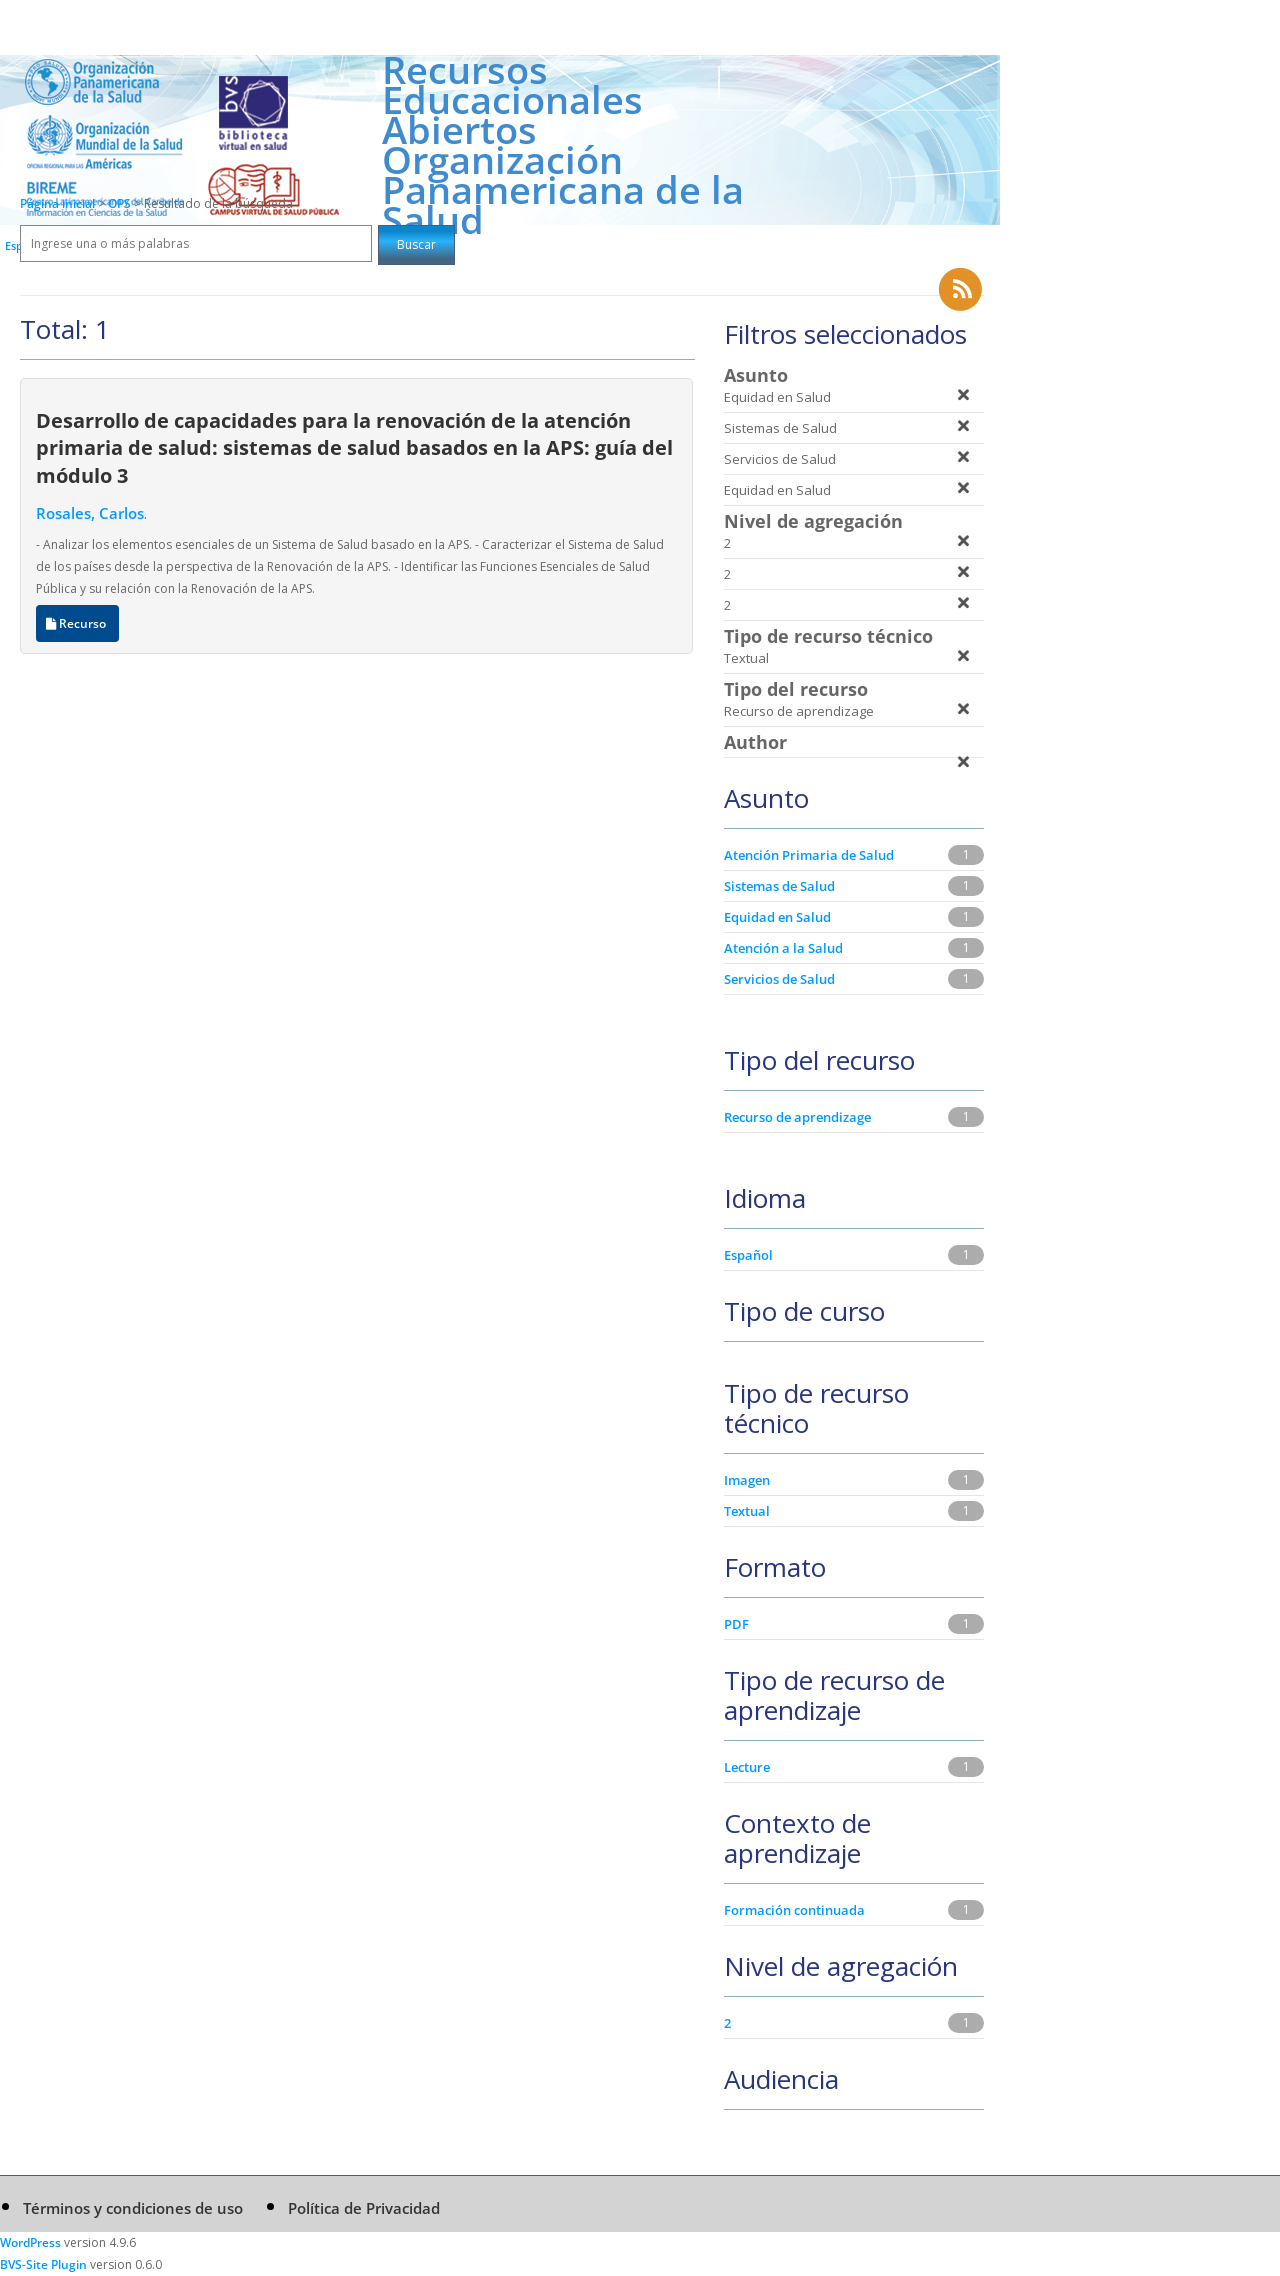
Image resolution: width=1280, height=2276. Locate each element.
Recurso (77, 623)
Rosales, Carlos (90, 513)
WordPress (30, 2242)
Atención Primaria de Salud (809, 855)
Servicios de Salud (779, 979)
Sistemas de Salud (779, 886)
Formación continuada (794, 1910)
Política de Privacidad (364, 2208)
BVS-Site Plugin (43, 2264)
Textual (747, 1511)
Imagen (747, 1480)
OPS (121, 203)
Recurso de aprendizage (797, 1117)
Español (748, 1255)
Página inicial (57, 203)
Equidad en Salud (777, 917)
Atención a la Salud (783, 948)
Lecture (747, 1767)
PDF (736, 1624)
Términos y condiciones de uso (133, 2208)
